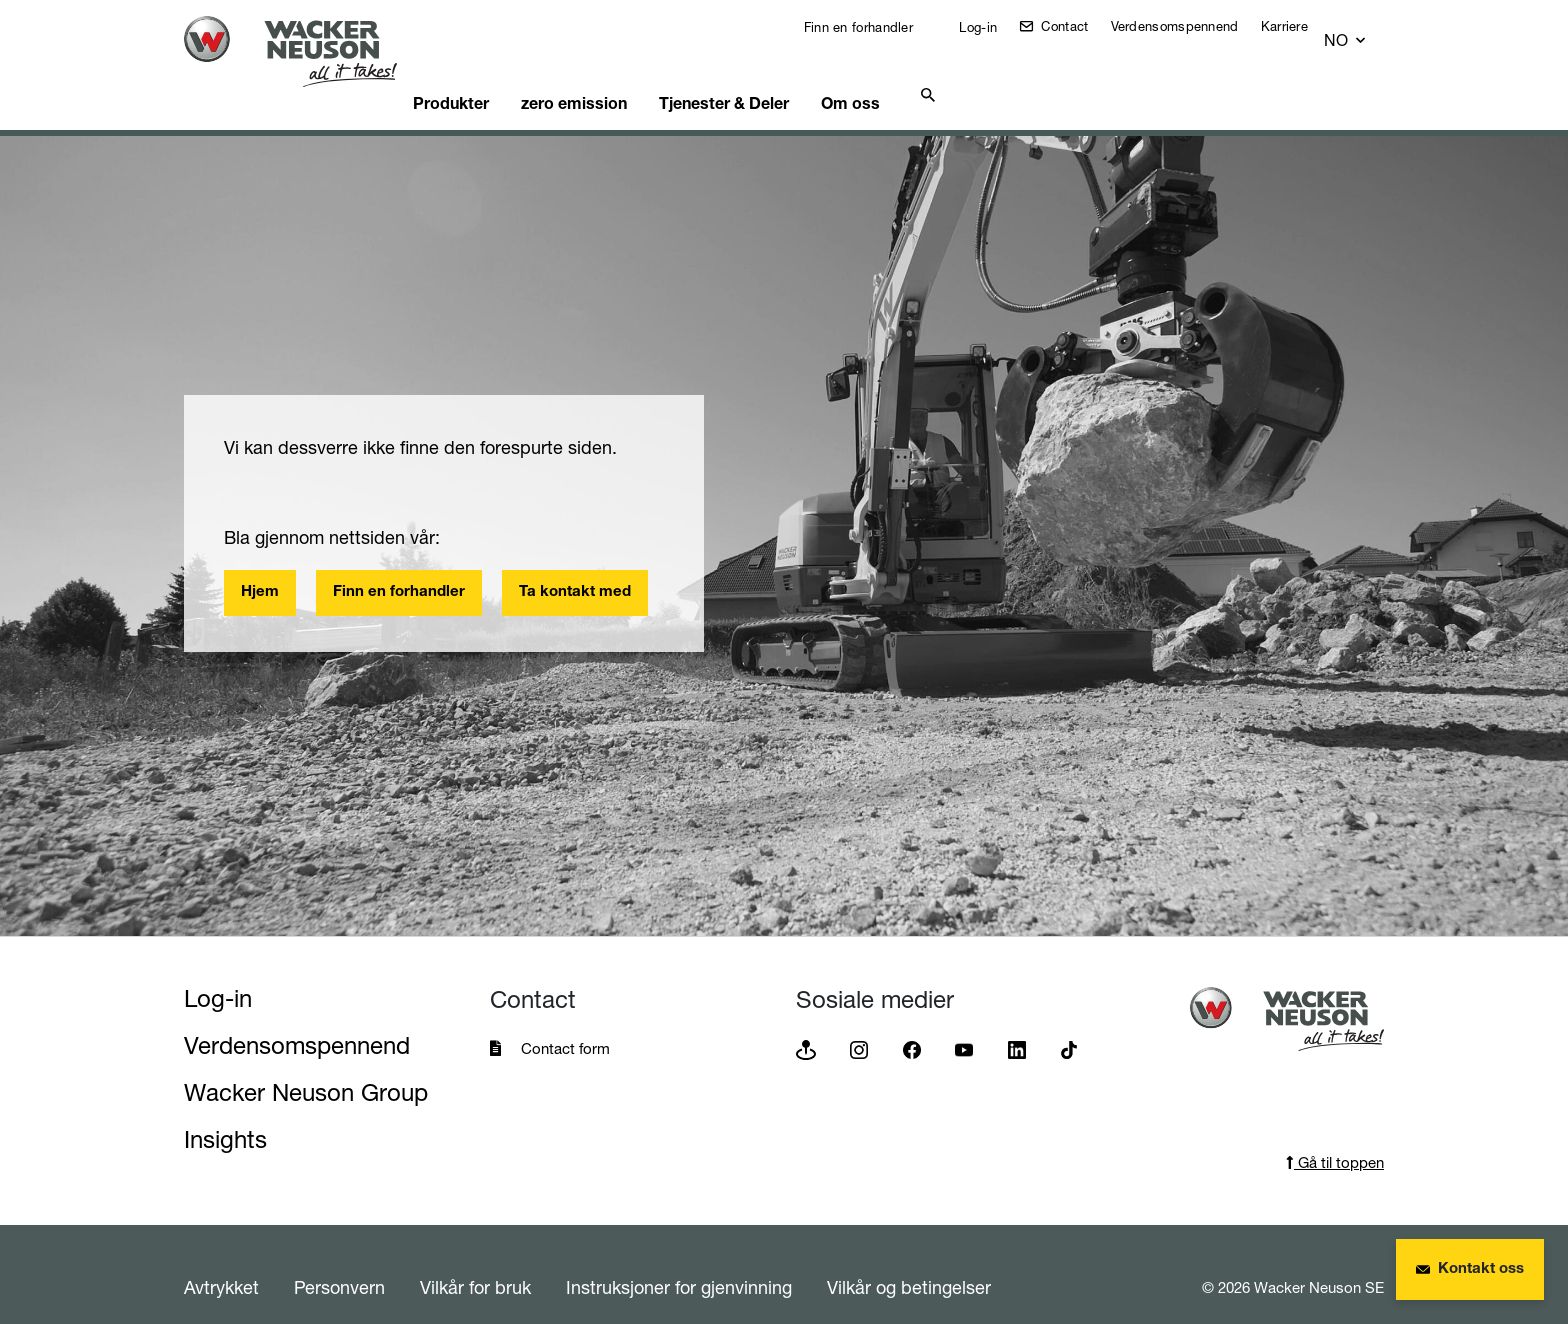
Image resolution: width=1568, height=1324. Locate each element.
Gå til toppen (1335, 1137)
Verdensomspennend (1190, 26)
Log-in (991, 27)
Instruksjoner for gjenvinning (679, 1262)
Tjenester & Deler (778, 75)
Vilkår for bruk (475, 1262)
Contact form (565, 1023)
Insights (225, 1114)
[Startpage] (306, 51)
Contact (1077, 26)
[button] (1364, 31)
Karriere (1299, 26)
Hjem (260, 567)
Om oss (915, 75)
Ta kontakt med (575, 567)
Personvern (339, 1262)
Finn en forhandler (871, 27)
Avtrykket (221, 1262)
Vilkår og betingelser (909, 1262)
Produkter (486, 75)
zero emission (619, 75)
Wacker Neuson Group (306, 1067)
